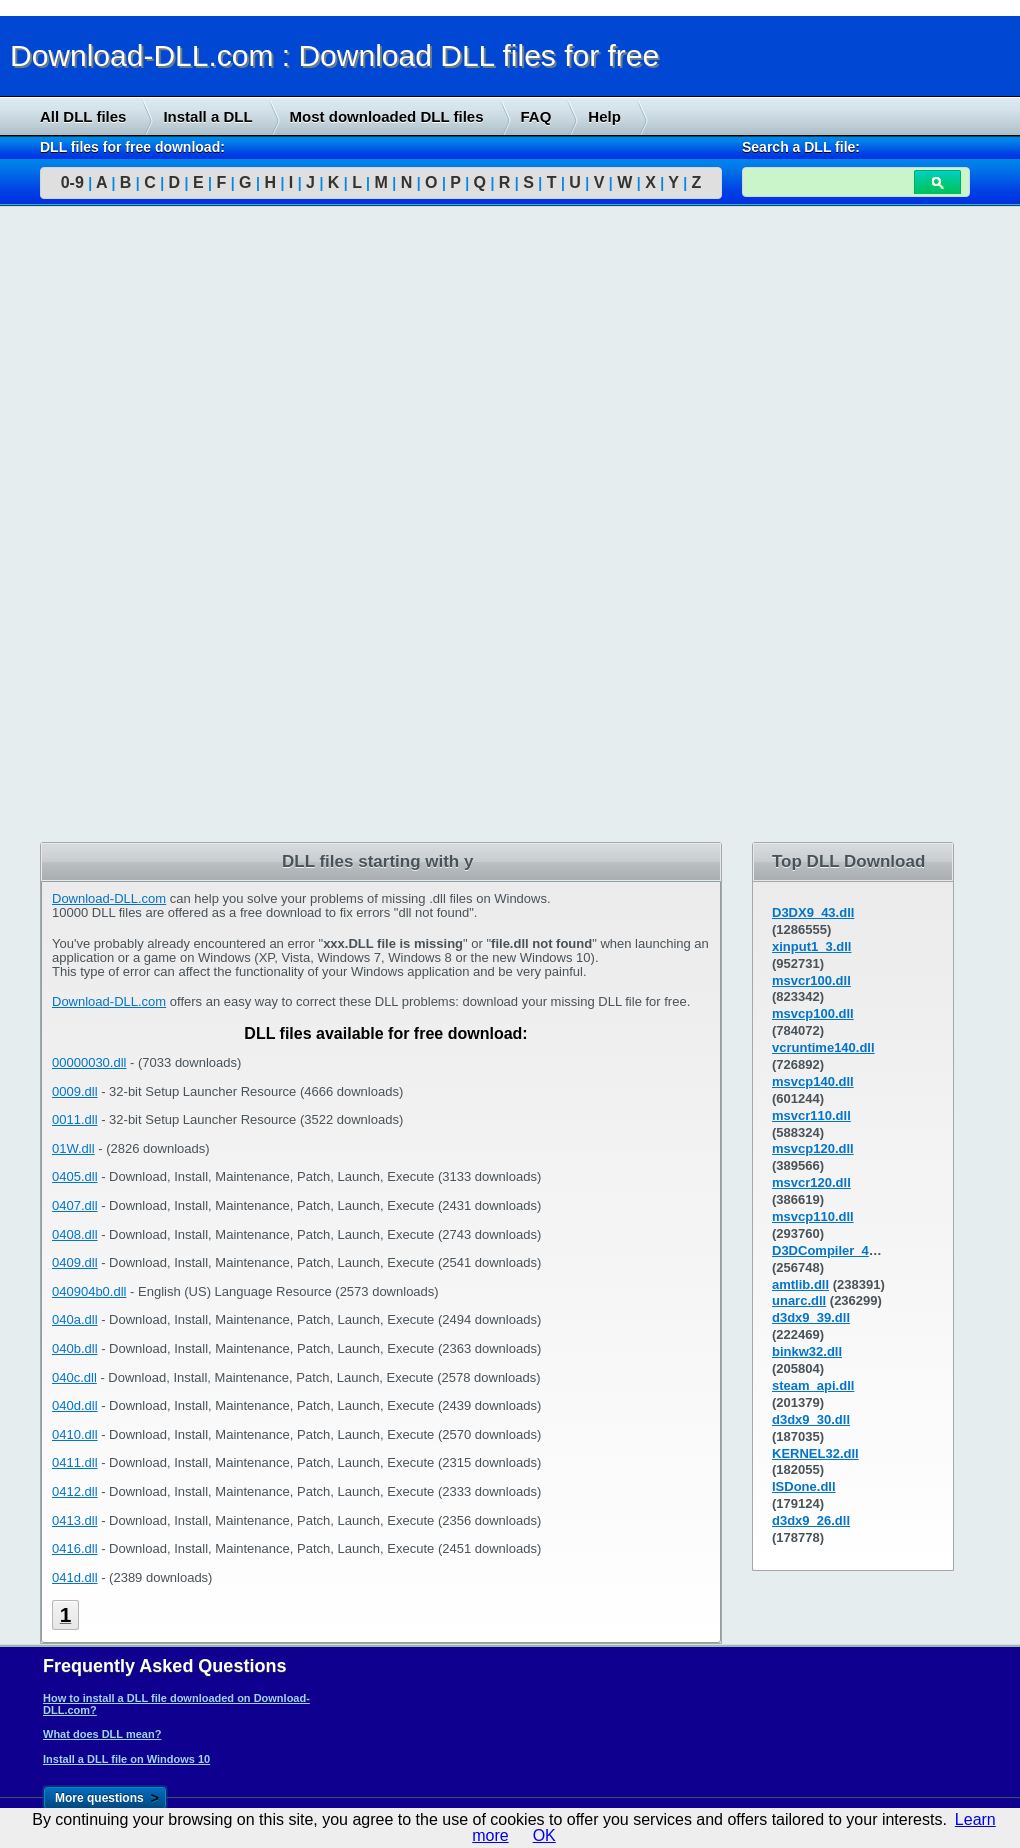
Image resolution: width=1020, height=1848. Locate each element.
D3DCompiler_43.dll (833, 1250)
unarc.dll (799, 1300)
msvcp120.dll (813, 1148)
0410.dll (75, 1434)
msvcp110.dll (813, 1216)
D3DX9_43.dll (813, 912)
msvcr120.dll (811, 1182)
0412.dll (75, 1491)
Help (604, 116)
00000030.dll (89, 1062)
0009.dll (75, 1091)
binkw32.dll (807, 1351)
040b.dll (75, 1348)
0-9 (72, 182)
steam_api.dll (813, 1385)
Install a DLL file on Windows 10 (126, 1759)
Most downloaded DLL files (387, 116)
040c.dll (74, 1377)
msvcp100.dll (813, 1013)
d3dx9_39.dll (811, 1317)
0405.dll (75, 1176)
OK (544, 1835)
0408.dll (75, 1234)
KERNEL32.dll (815, 1453)
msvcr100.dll (811, 980)
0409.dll (75, 1262)
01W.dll (73, 1148)
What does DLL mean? (102, 1734)
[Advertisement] (150, 527)
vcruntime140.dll (823, 1047)
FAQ (536, 116)
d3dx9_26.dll (811, 1520)
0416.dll (75, 1548)
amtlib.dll (800, 1284)
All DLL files (83, 116)
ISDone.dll (804, 1486)
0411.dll (75, 1462)
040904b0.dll (89, 1291)
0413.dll (75, 1520)
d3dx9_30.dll (811, 1419)
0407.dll (75, 1205)
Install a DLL (207, 116)
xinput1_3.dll (811, 946)
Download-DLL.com (109, 898)
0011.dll (75, 1119)
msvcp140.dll (813, 1081)
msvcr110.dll (811, 1115)
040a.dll (75, 1319)
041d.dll (75, 1577)
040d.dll (75, 1405)
